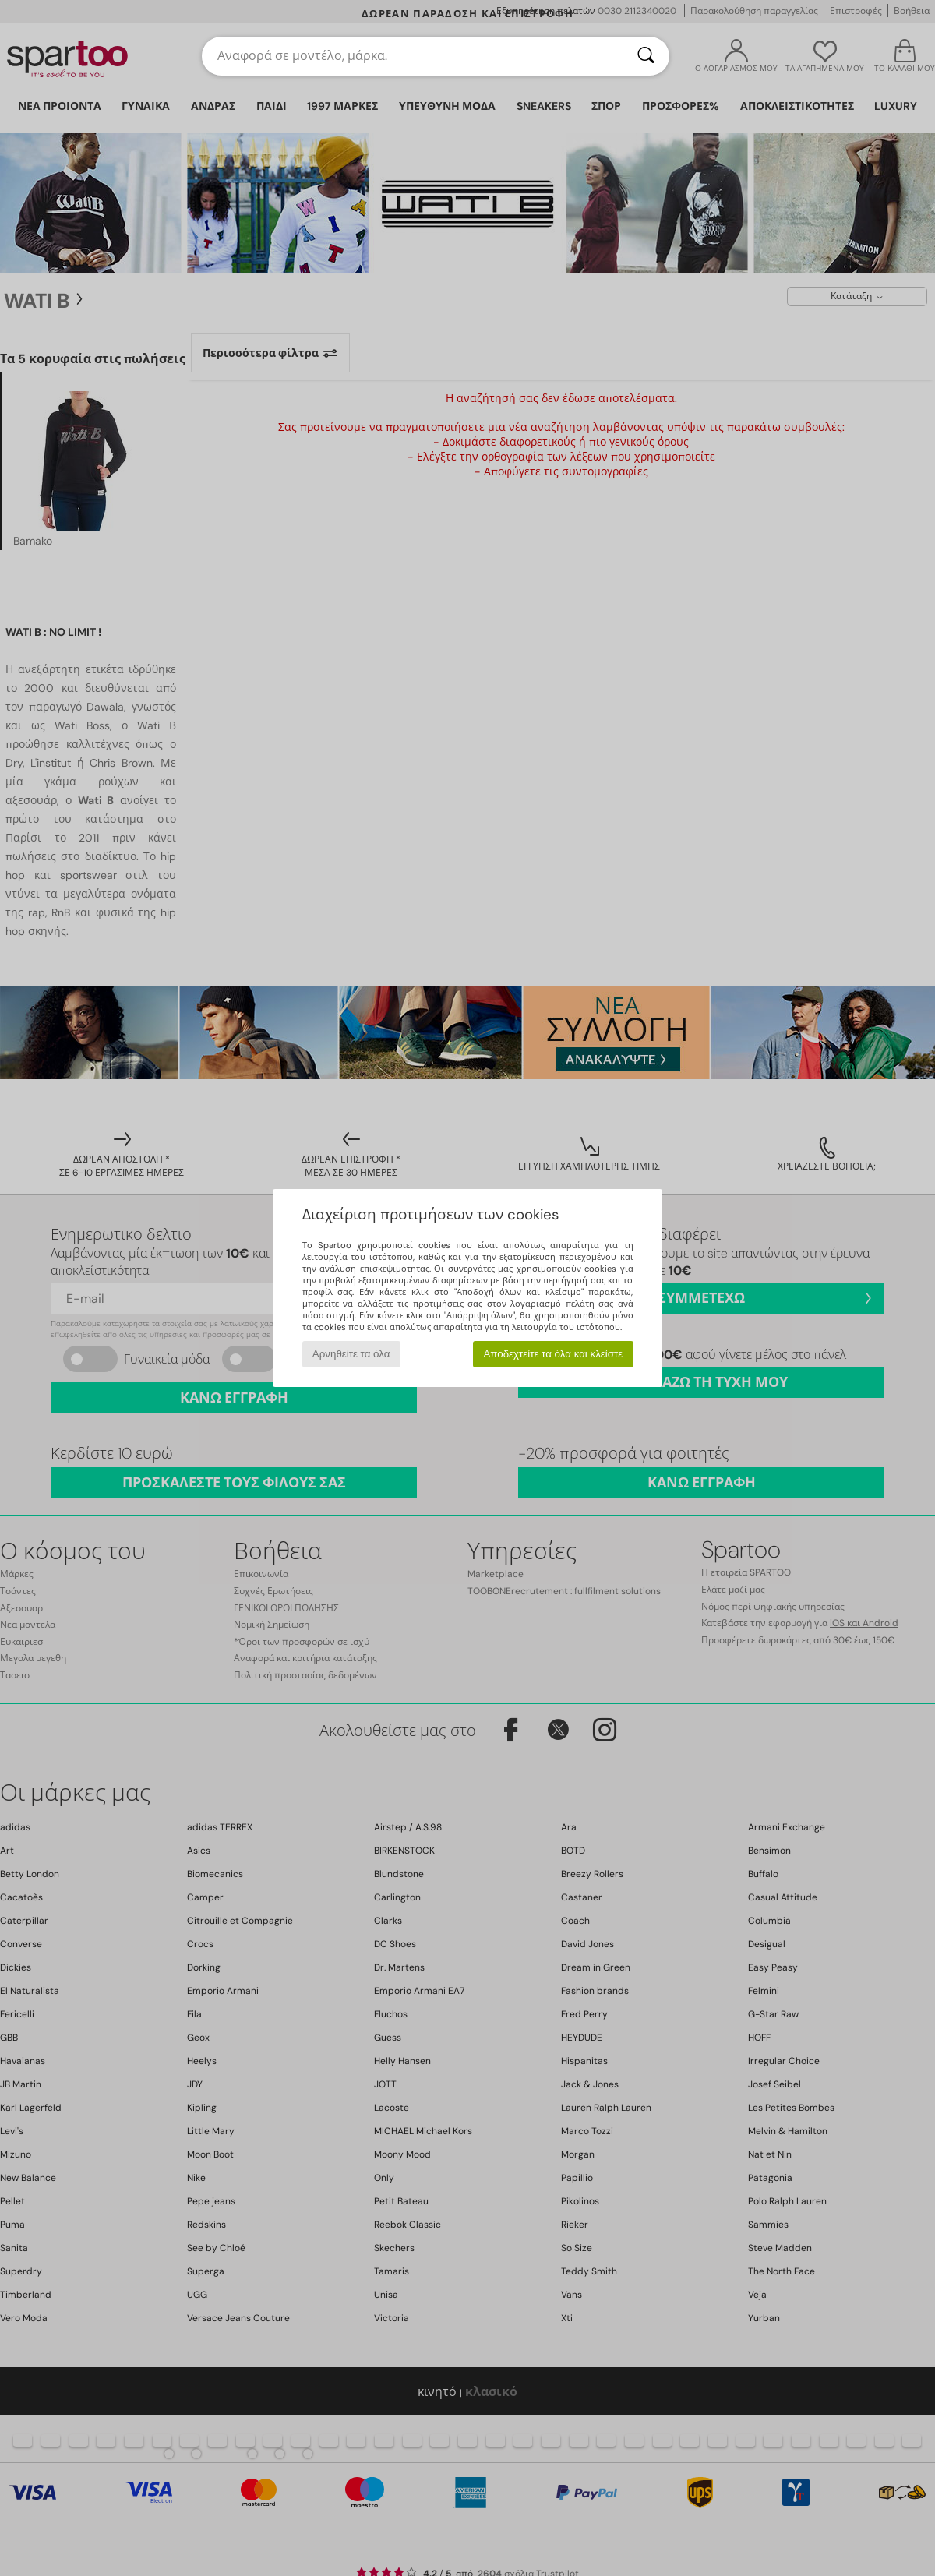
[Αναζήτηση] (646, 56)
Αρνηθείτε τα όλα (351, 1354)
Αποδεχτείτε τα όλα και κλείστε (553, 1354)
